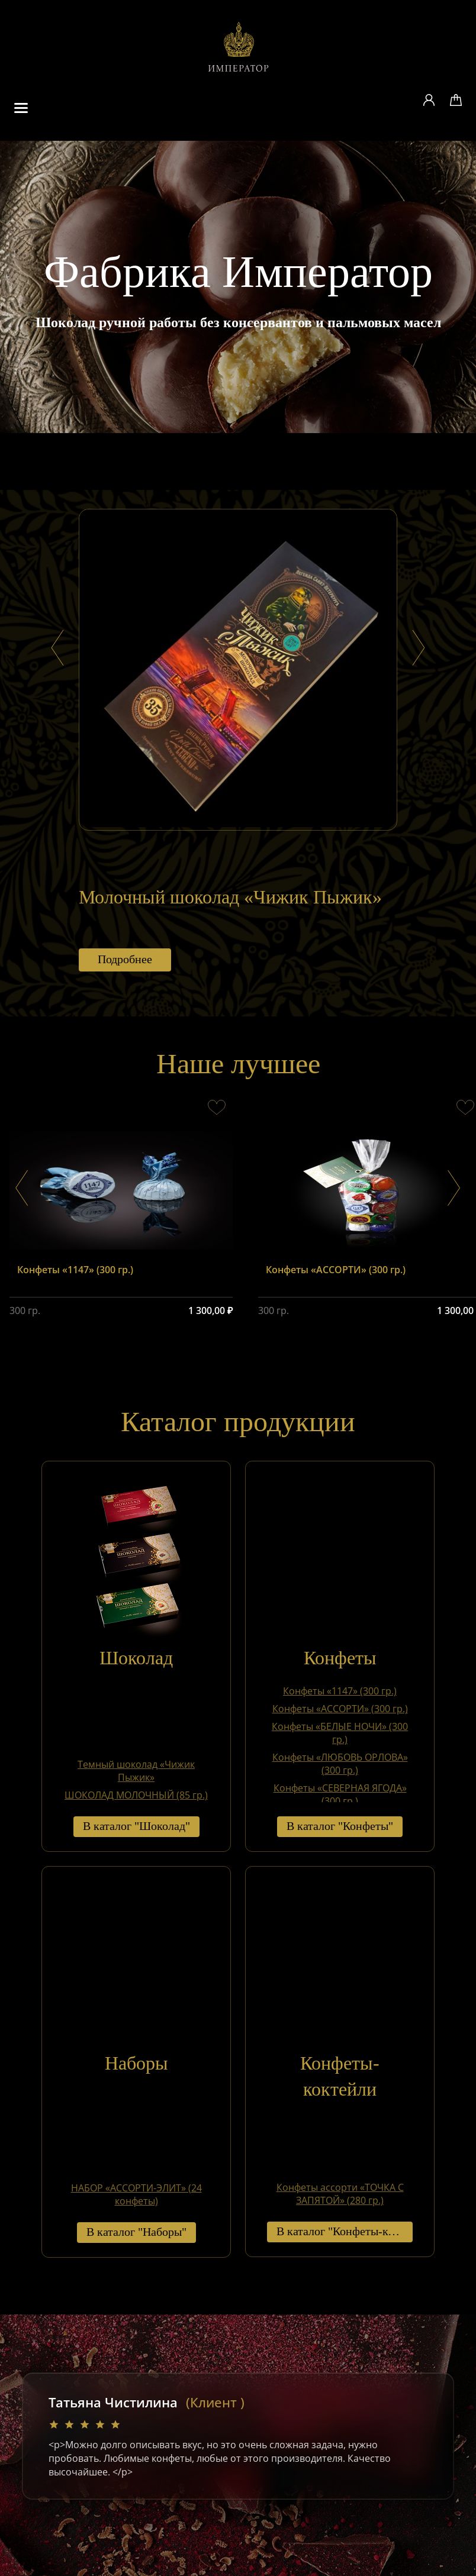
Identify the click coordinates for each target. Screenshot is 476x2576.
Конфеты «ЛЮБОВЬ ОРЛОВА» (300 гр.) (340, 1764)
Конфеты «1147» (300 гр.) (340, 1691)
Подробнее (125, 959)
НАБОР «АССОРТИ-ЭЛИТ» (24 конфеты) (136, 2194)
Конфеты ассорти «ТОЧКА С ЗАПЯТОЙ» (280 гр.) (340, 2194)
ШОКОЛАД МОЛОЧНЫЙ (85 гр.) (136, 1795)
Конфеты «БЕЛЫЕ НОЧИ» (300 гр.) (340, 1733)
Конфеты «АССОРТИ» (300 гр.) (340, 1709)
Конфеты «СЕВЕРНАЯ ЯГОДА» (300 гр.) (340, 1794)
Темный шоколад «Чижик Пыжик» (136, 1771)
